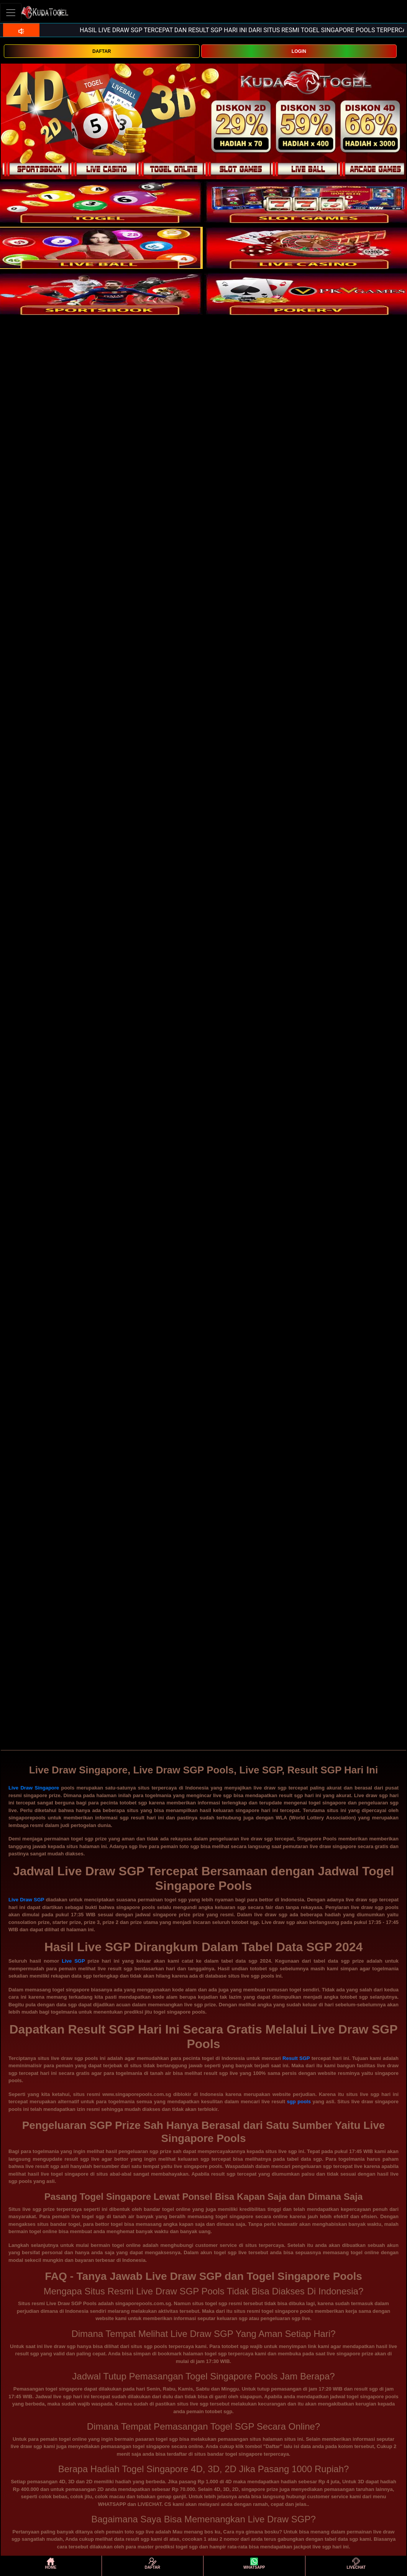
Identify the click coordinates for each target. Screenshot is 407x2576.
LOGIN (299, 51)
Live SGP (73, 1961)
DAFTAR (101, 51)
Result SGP (296, 2058)
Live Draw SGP (26, 1900)
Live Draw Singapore (33, 1788)
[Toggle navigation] (10, 12)
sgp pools (299, 2101)
